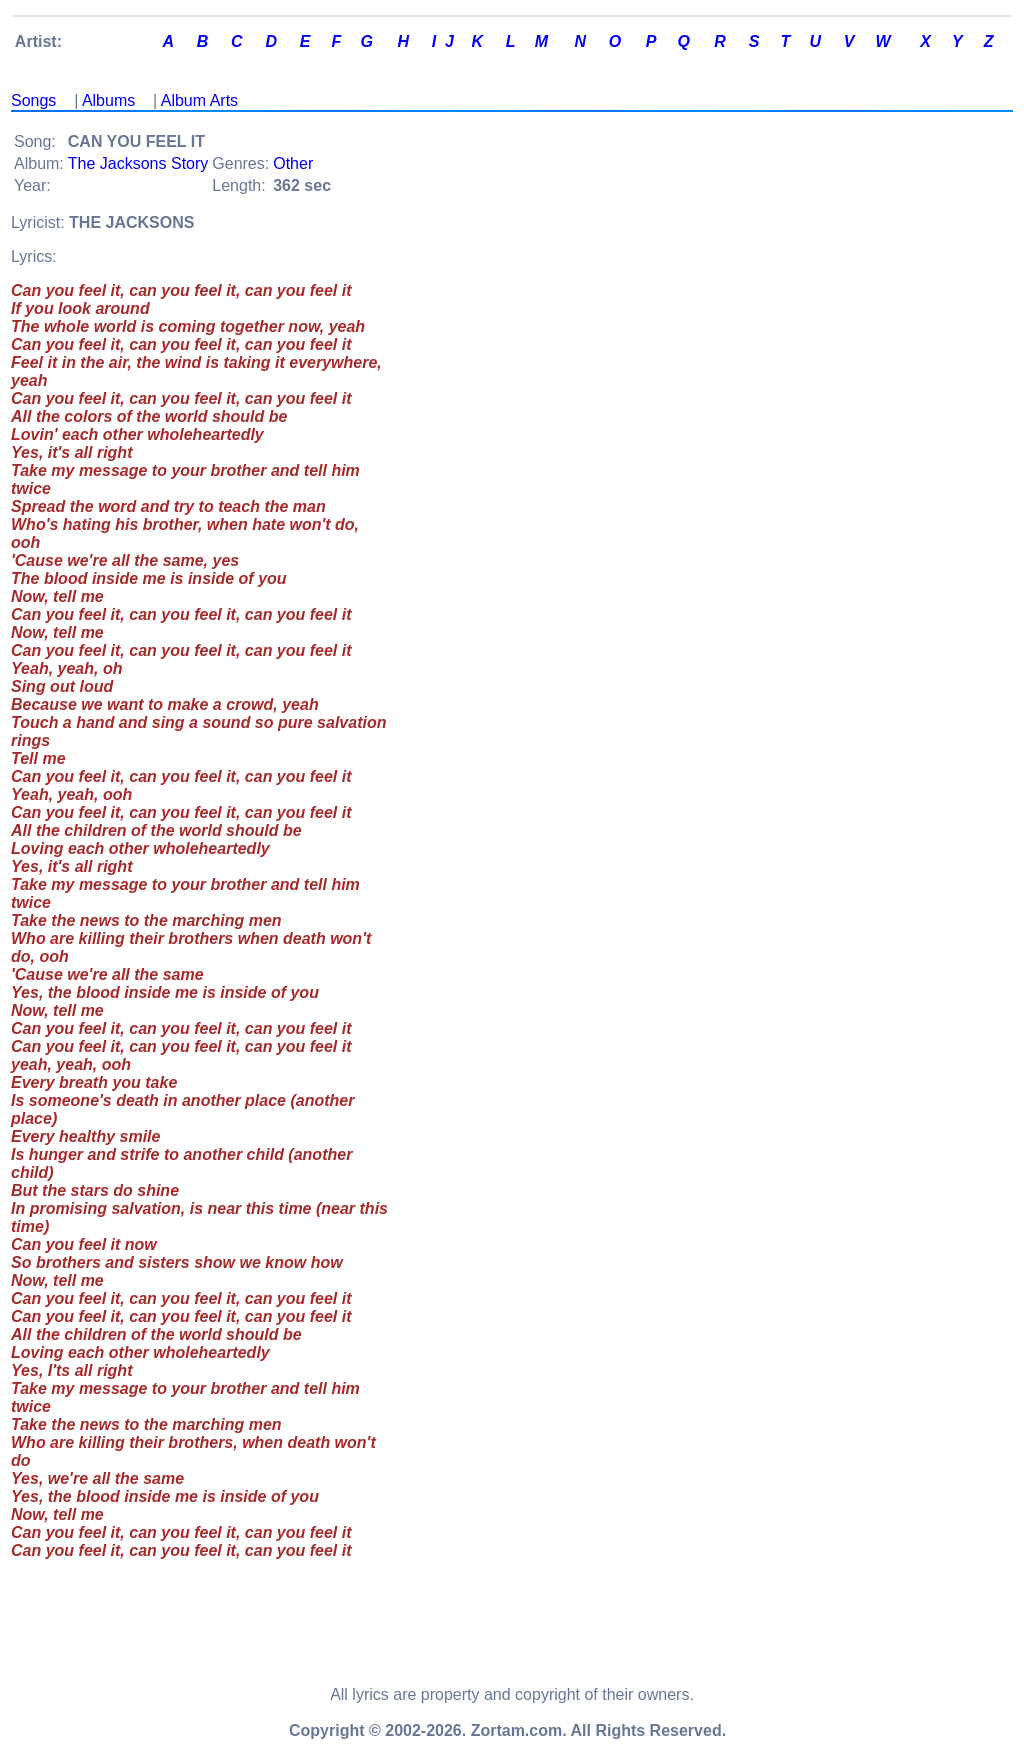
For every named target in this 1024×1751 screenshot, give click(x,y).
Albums (108, 100)
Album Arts (199, 100)
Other (293, 163)
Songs (33, 100)
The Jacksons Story (138, 163)
